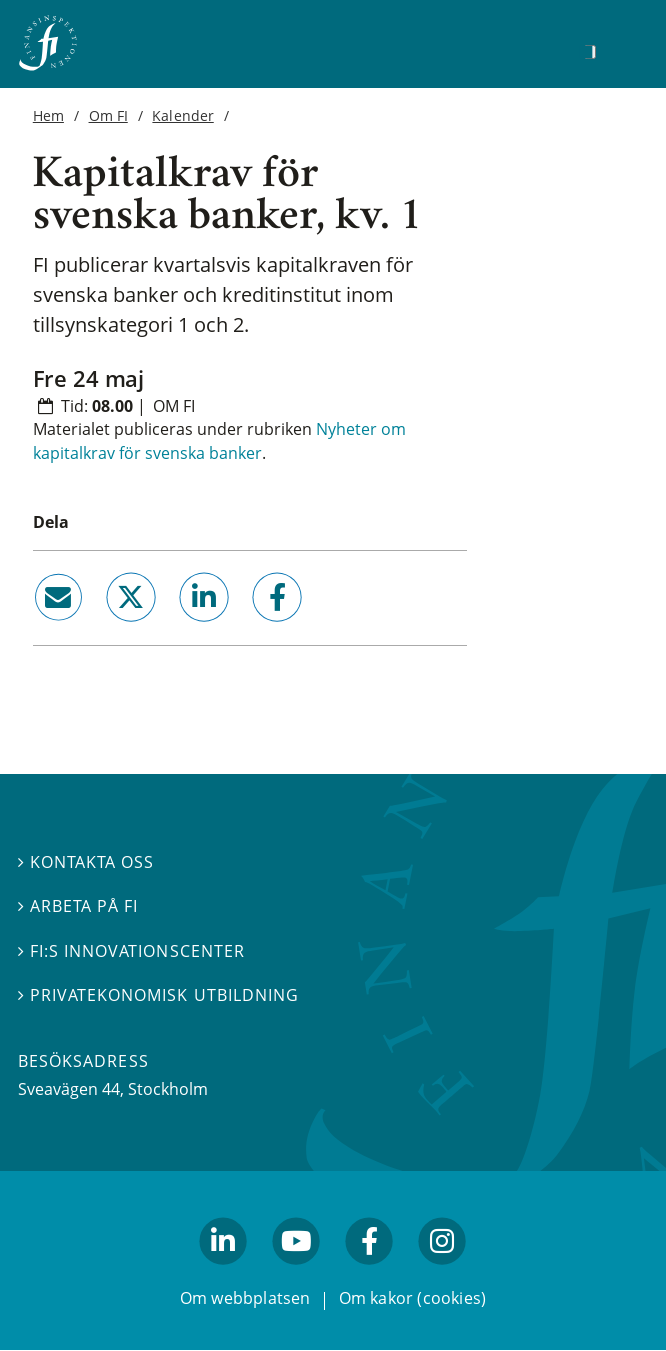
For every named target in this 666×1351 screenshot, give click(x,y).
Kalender (182, 115)
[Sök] (590, 52)
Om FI (108, 115)
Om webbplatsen (245, 1299)
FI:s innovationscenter (131, 951)
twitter (102, 630)
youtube (296, 1274)
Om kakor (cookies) (412, 1299)
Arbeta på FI (78, 906)
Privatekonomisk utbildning (158, 995)
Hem (48, 115)
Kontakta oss (86, 862)
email (40, 630)
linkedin (176, 630)
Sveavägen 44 (69, 1089)
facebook (255, 630)
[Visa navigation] (621, 49)
